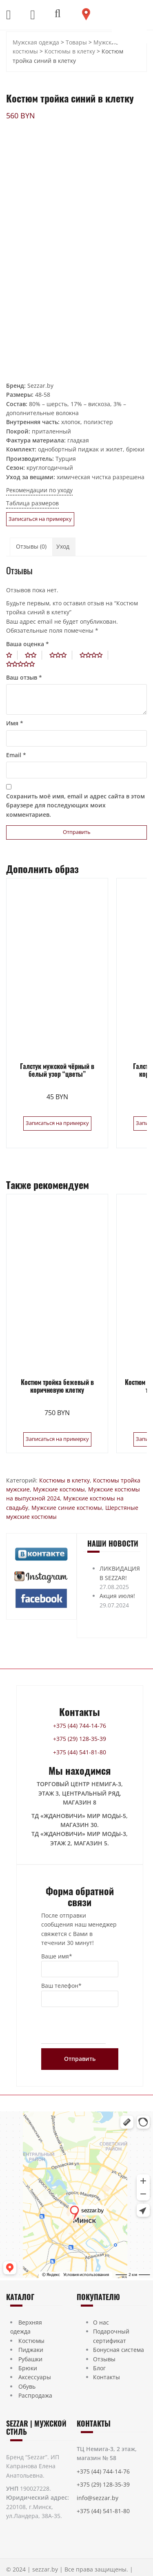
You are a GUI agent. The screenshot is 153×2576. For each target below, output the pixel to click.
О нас (101, 2322)
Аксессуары (34, 2377)
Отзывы (104, 2359)
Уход (62, 546)
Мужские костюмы (59, 1489)
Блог (99, 2368)
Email (16, 755)
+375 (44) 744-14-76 (79, 1725)
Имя (14, 723)
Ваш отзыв (24, 677)
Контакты (106, 2377)
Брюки (27, 2368)
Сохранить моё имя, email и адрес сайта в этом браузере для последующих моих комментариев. (75, 805)
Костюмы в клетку (64, 1480)
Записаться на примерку (40, 519)
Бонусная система (118, 2350)
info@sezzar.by (97, 2498)
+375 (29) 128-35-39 (79, 1739)
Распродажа (35, 2395)
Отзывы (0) (31, 546)
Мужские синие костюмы (66, 1507)
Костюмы (31, 2341)
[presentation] (73, 2027)
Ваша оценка (27, 644)
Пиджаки (30, 2350)
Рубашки (30, 2359)
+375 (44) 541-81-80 (79, 1752)
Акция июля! (117, 1596)
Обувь (26, 2386)
